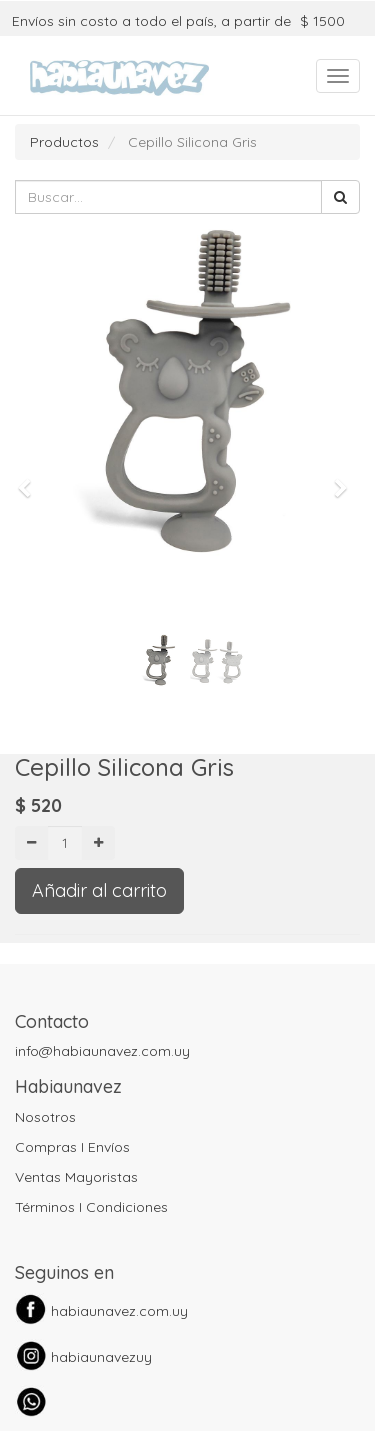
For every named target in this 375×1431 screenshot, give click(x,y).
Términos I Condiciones (91, 1207)
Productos (64, 142)
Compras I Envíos (72, 1147)
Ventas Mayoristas (76, 1177)
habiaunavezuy (101, 1357)
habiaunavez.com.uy (119, 1311)
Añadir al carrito (99, 890)
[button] (31, 479)
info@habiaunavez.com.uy (102, 1051)
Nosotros (45, 1117)
